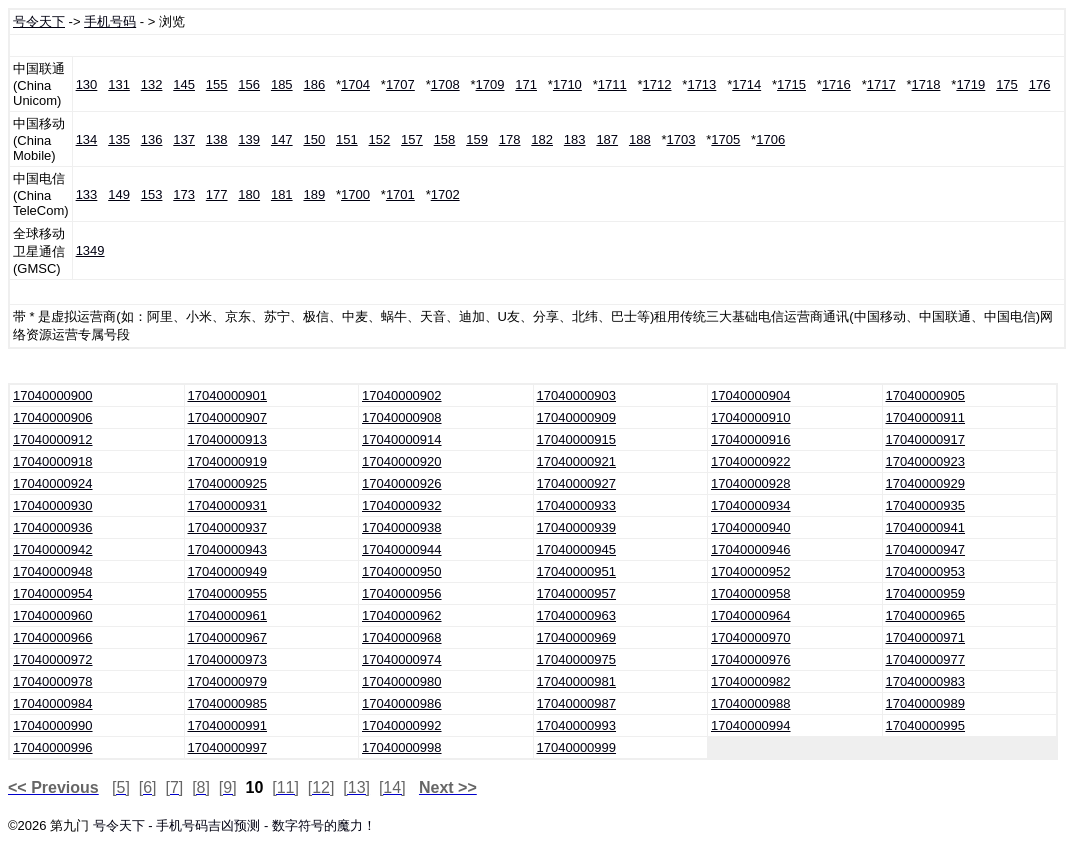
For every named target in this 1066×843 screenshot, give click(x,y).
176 (1040, 84)
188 (640, 139)
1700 (355, 194)
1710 (567, 84)
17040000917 (926, 439)
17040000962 (402, 615)
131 (119, 84)
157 (412, 139)
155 (217, 84)
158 (445, 139)
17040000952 (751, 571)
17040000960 (53, 615)
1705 (725, 139)
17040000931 (228, 505)
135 (119, 139)
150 (314, 139)
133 (87, 194)
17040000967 (228, 637)
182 (542, 139)
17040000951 (577, 571)
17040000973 (228, 659)
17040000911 (926, 417)
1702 (445, 194)
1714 (746, 84)
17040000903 (577, 395)
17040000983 (926, 681)
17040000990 (53, 725)
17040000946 (751, 549)
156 (249, 84)
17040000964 (751, 615)
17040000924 (53, 483)
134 (87, 139)
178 (510, 139)
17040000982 (751, 681)
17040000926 (402, 483)
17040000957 (577, 593)
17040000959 (926, 593)
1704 (355, 84)
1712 (657, 84)
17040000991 (228, 725)
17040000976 (751, 659)
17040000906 (53, 417)
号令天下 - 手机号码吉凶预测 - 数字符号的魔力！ (234, 825)
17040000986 (402, 703)
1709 (490, 84)
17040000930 (53, 505)
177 (217, 194)
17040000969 (577, 637)
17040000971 (926, 637)
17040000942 (53, 549)
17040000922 (751, 461)
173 (184, 194)
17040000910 (751, 417)
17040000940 (751, 527)
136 (152, 139)
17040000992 (402, 725)
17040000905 (926, 395)
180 (249, 194)
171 (526, 84)
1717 (881, 84)
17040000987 (577, 703)
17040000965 (926, 615)
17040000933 (577, 505)
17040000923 (926, 461)
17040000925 (228, 483)
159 (477, 139)
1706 (770, 139)
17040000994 (751, 725)
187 (607, 139)
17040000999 (577, 747)
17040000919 (228, 461)
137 (184, 139)
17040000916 (751, 439)
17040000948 (53, 571)
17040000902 (402, 395)
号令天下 (39, 21)
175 (1007, 84)
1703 (681, 139)
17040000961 (228, 615)
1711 (612, 84)
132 (152, 84)
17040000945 (577, 549)
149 (119, 194)
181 (282, 194)
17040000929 (926, 483)
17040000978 (53, 681)
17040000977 (926, 659)
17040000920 (402, 461)
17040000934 (751, 505)
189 (314, 194)
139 (249, 139)
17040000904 (751, 395)
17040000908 (402, 417)
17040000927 (577, 483)
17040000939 (577, 527)
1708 (445, 84)
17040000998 (402, 747)
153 (152, 194)
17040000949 (228, 571)
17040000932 (402, 505)
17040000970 (751, 637)
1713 (701, 84)
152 (380, 139)
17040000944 (402, 549)
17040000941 (926, 527)
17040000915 (577, 439)
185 (282, 84)
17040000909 (577, 417)
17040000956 (402, 593)
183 (575, 139)
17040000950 (402, 571)
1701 (400, 194)
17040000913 (228, 439)
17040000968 (402, 637)
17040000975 (577, 659)
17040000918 (53, 461)
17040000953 (926, 571)
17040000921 (577, 461)
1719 (970, 84)
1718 (926, 84)
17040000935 (926, 505)
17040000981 (577, 681)
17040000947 (926, 549)
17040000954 (53, 593)
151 (347, 139)
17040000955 (228, 593)
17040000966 (53, 637)
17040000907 (228, 417)
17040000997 (228, 747)
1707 (400, 84)
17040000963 (577, 615)
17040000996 (53, 747)
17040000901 (228, 395)
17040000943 (228, 549)
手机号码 (110, 21)
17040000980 (402, 681)
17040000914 (402, 439)
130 (87, 84)
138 (217, 139)
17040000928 (751, 483)
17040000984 (53, 703)
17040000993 (577, 725)
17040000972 (53, 659)
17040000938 (402, 527)
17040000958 (751, 593)
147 (282, 139)
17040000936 (53, 527)
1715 (791, 84)
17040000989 (926, 703)
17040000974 (402, 659)
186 (314, 84)
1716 (836, 84)
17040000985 (228, 703)
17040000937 (228, 527)
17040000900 (53, 395)
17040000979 (228, 681)
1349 (90, 250)
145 (184, 84)
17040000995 (926, 725)
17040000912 (53, 439)
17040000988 (751, 703)
